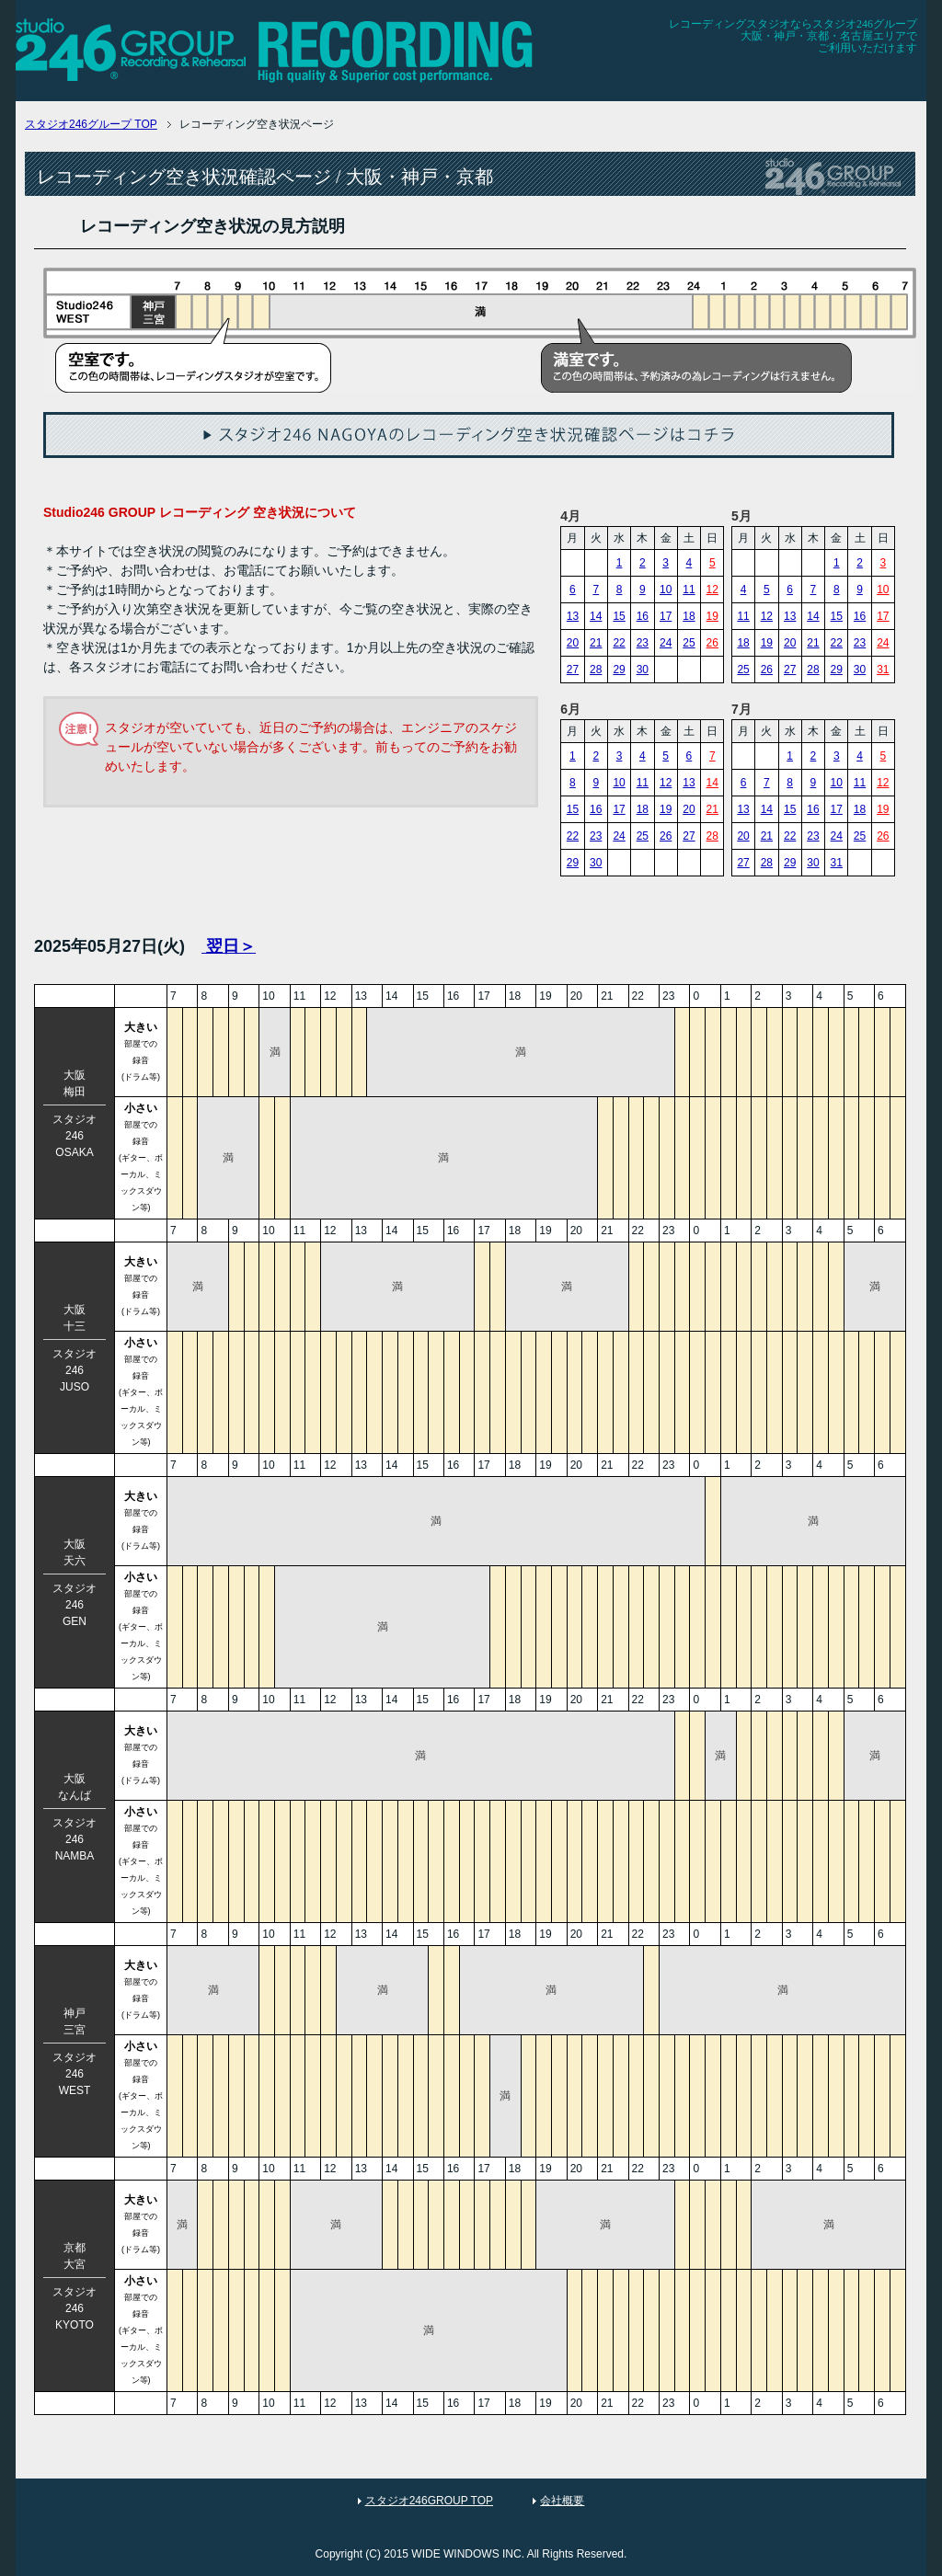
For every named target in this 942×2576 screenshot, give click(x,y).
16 (643, 616)
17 (666, 616)
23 (643, 642)
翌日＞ (228, 946)
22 (619, 642)
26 (712, 642)
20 (573, 642)
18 (689, 616)
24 (666, 642)
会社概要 (562, 2500)
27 (573, 669)
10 (666, 589)
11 (689, 589)
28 (596, 669)
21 (596, 642)
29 (619, 669)
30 (643, 669)
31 (883, 669)
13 (573, 616)
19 (712, 616)
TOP (91, 124)
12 (712, 589)
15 (619, 616)
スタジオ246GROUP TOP (429, 2500)
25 (689, 642)
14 (596, 616)
